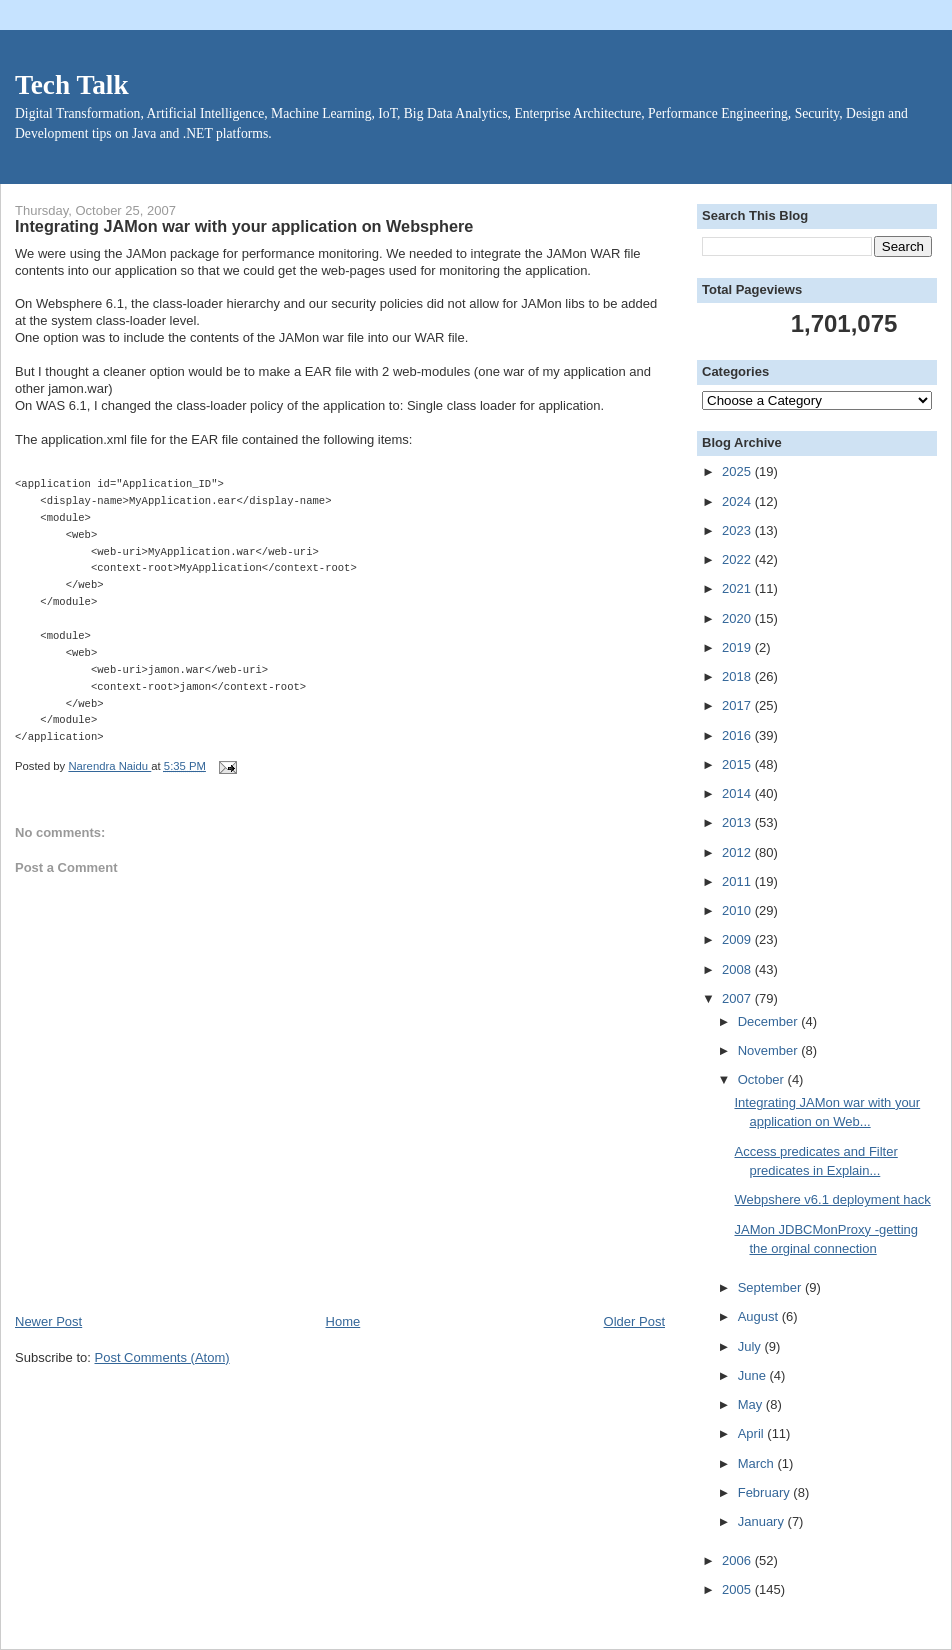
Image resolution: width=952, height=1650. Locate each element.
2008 (738, 969)
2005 (738, 1589)
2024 (738, 501)
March (758, 1463)
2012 (738, 852)
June (754, 1375)
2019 (738, 647)
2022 (738, 559)
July (751, 1346)
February (766, 1492)
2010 (738, 910)
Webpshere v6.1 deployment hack (832, 1199)
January (763, 1521)
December (770, 1021)
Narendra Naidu (109, 766)
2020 (738, 618)
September (771, 1287)
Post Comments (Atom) (162, 1357)
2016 (738, 735)
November (770, 1050)
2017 (738, 705)
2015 (738, 764)
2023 (738, 530)
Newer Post (48, 1321)
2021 (738, 588)
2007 (738, 998)
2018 (738, 676)
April (753, 1433)
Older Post (634, 1321)
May (752, 1404)
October (763, 1079)
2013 (738, 822)
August (760, 1316)
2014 (738, 793)
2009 (738, 939)
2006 (738, 1560)
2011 (738, 881)
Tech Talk (72, 85)
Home (343, 1321)
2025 (738, 471)
